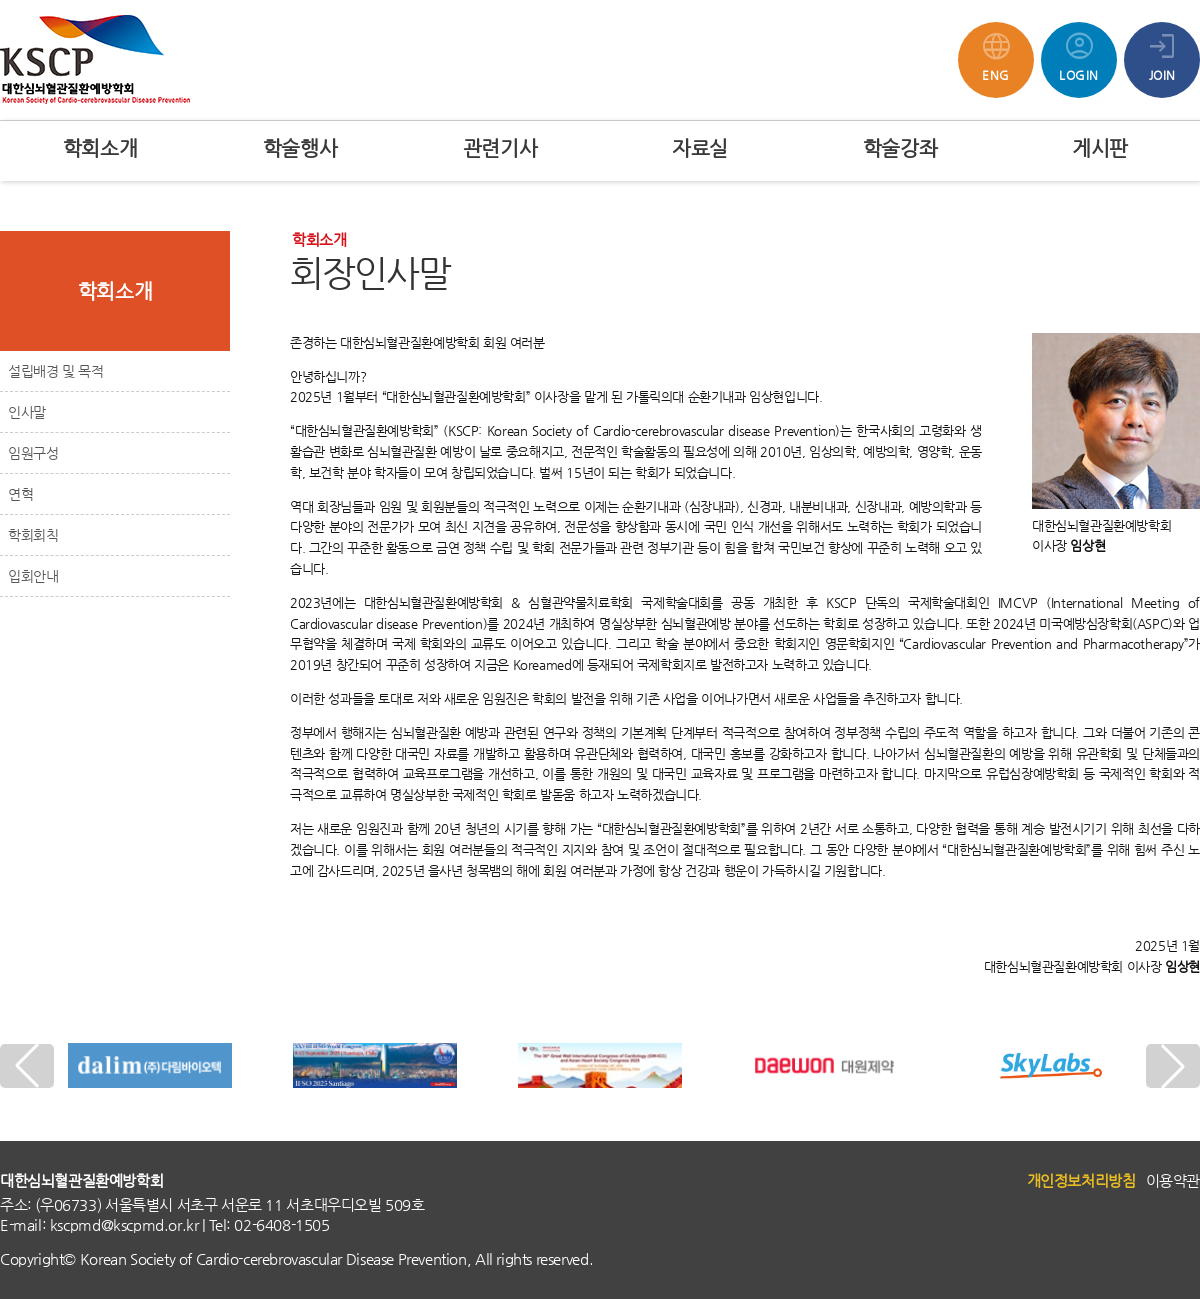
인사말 (27, 412)
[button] (1173, 1066)
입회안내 (33, 576)
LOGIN (1079, 54)
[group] (150, 1066)
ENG (996, 54)
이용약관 (1173, 1180)
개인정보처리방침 (1081, 1180)
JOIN (1162, 54)
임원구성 (33, 453)
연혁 (20, 494)
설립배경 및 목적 (56, 371)
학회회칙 (33, 535)
